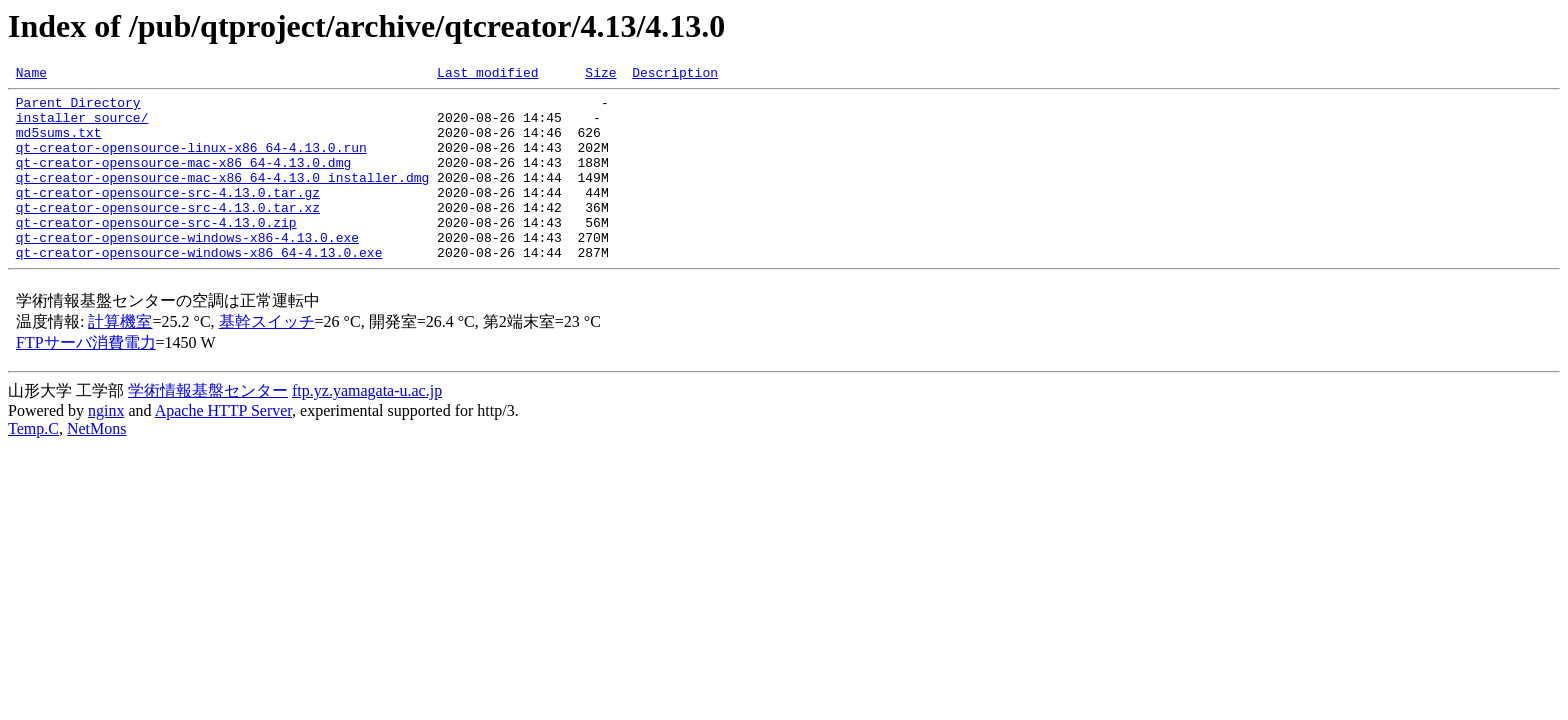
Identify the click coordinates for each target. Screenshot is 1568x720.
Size (600, 75)
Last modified (487, 75)
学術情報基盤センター (208, 426)
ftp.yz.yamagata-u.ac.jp (367, 426)
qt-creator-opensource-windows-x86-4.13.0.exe (187, 270)
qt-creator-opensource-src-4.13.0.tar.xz (168, 234)
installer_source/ (82, 126)
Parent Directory (78, 108)
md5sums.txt (59, 144)
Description (675, 75)
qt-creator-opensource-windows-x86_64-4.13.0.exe (199, 288)
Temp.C (33, 464)
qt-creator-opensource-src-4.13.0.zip (156, 252)
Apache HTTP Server (223, 446)
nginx (106, 446)
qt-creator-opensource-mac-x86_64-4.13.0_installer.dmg (222, 198)
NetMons (97, 464)
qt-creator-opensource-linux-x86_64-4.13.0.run (191, 162)
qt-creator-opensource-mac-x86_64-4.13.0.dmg (183, 180)
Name (31, 75)
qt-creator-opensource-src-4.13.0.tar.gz (168, 216)
